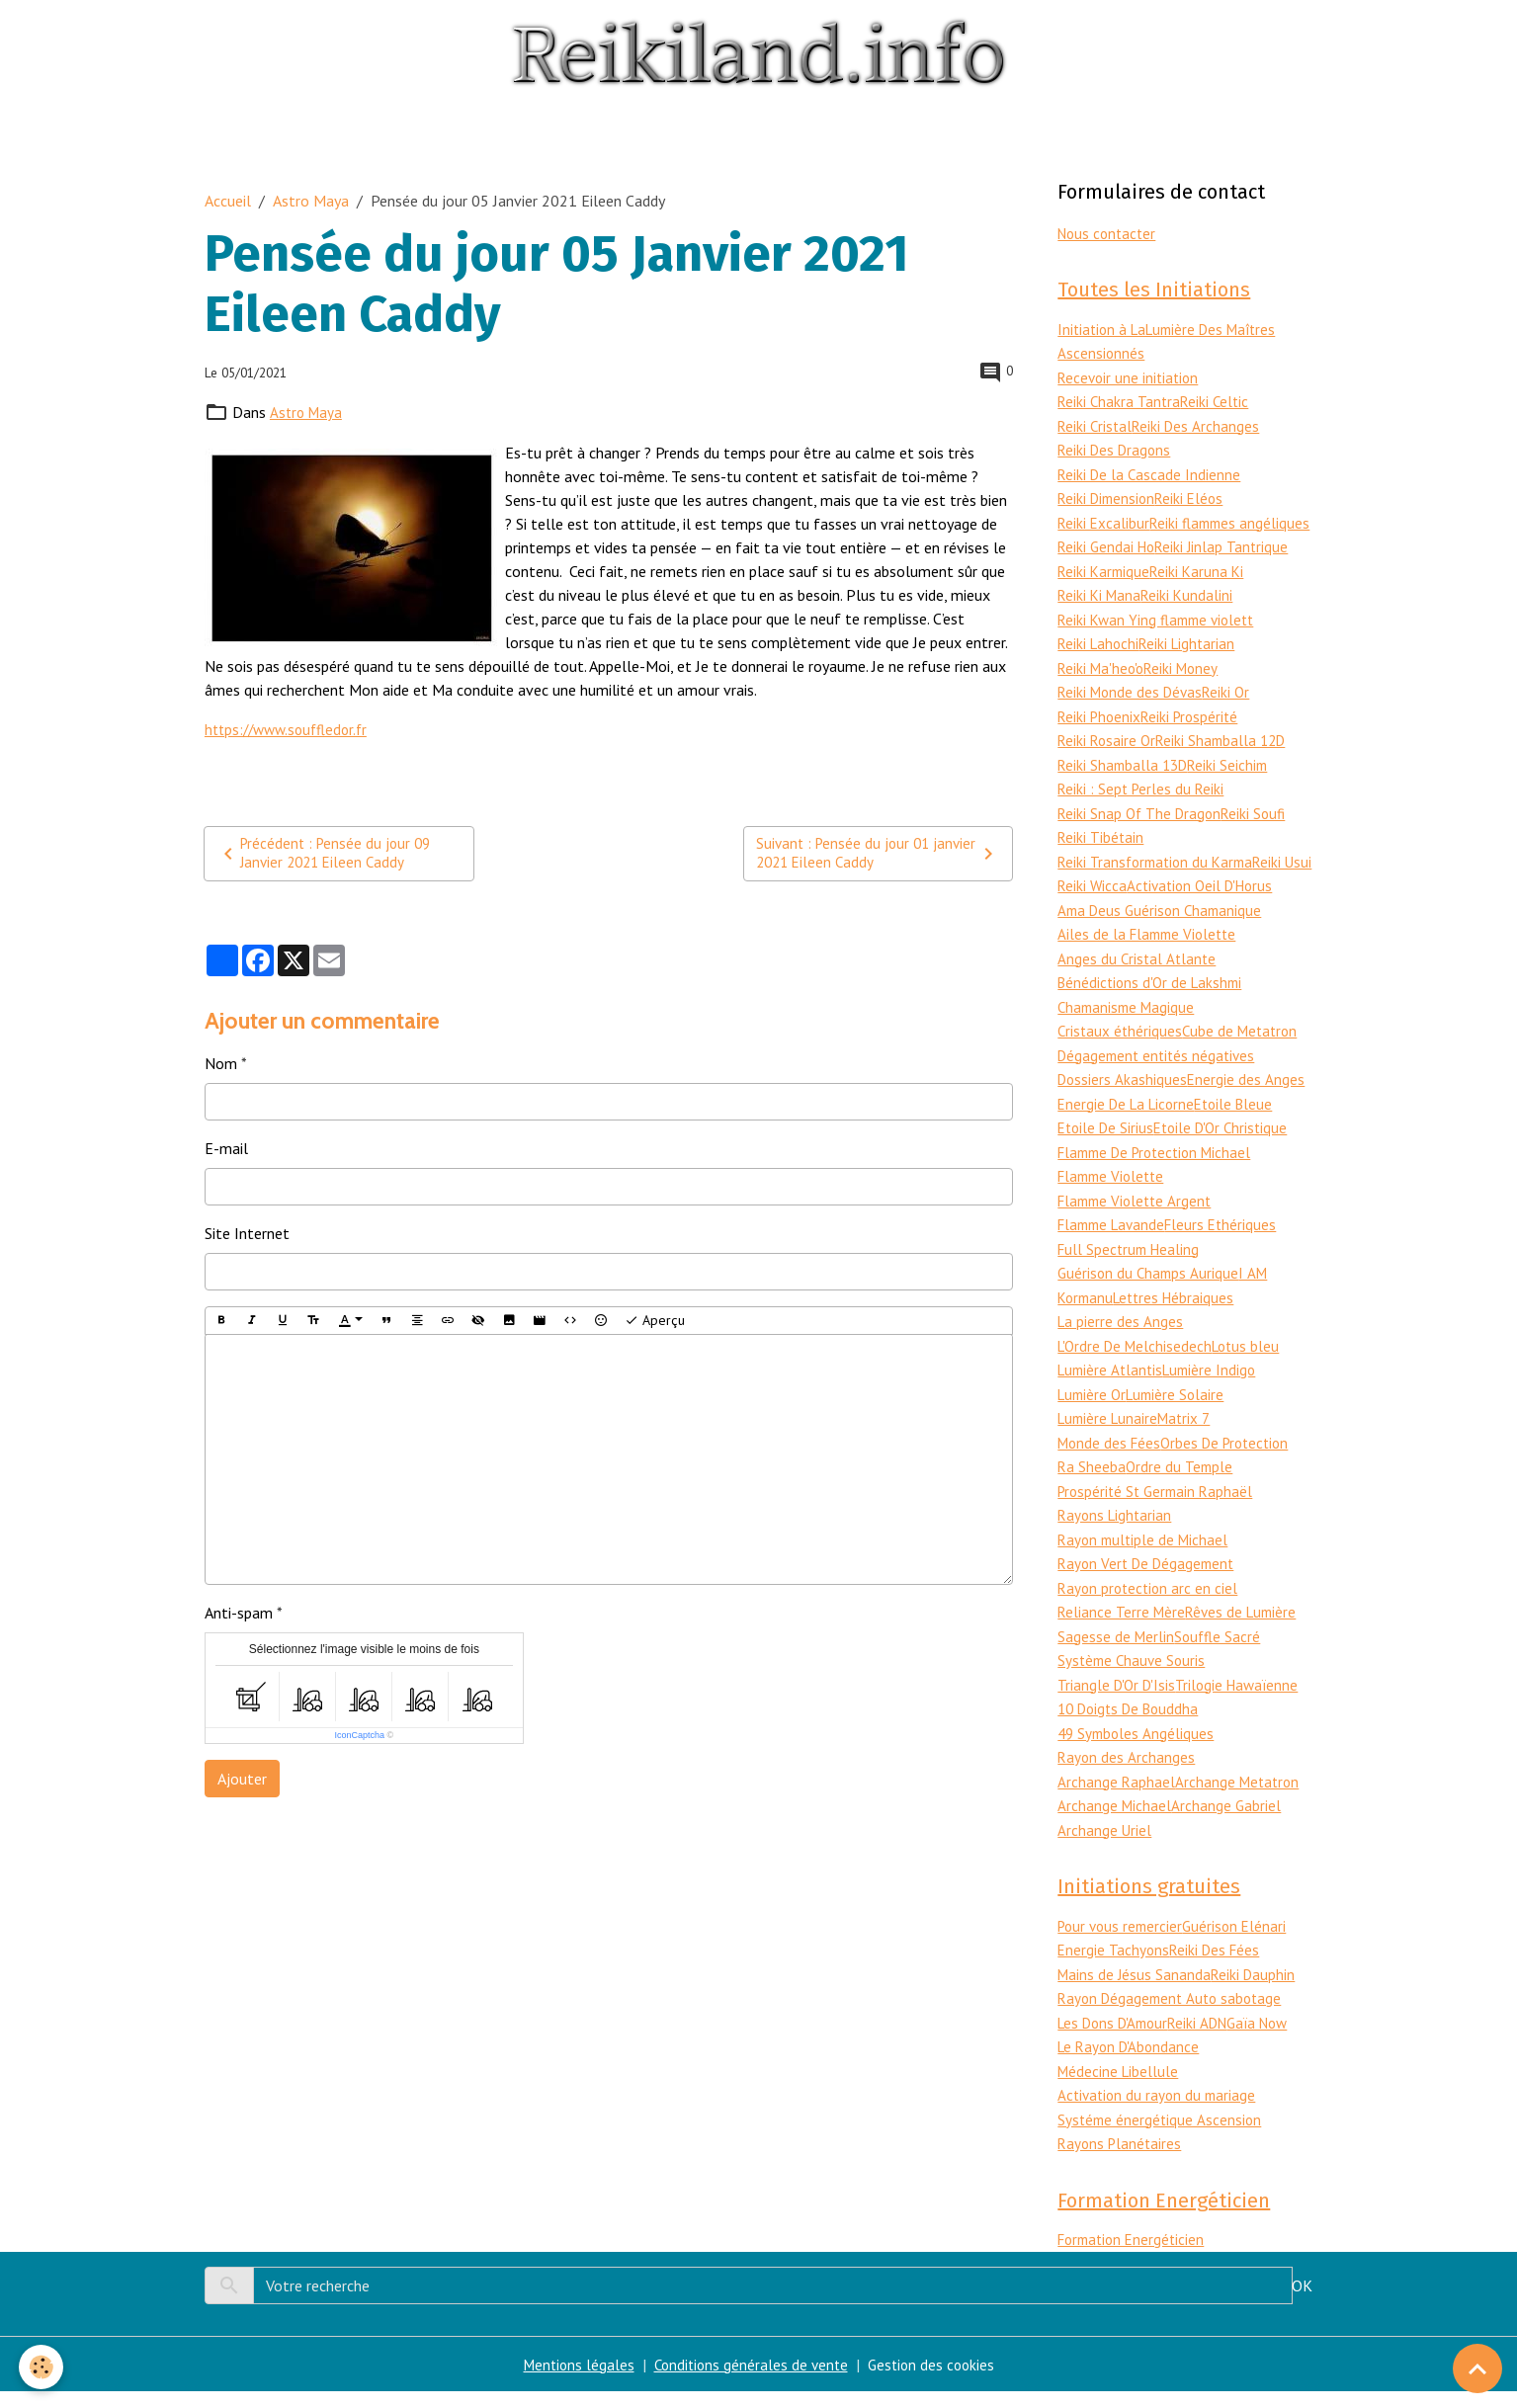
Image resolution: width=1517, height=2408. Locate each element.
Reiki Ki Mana (1100, 614)
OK (1302, 2302)
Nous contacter (1109, 232)
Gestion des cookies (935, 2381)
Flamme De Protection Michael (1161, 1184)
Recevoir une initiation (1130, 377)
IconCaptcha (360, 1736)
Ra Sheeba (1092, 1492)
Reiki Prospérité (1195, 733)
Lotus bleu (1254, 1373)
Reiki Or (1233, 709)
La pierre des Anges (1120, 1350)
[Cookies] (42, 2367)
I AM (1257, 1302)
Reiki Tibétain (1101, 852)
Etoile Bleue (1243, 1136)
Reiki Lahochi (1099, 662)
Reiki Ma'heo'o (1102, 686)
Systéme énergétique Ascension (1161, 2135)
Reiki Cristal (1096, 425)
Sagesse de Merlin (1116, 1658)
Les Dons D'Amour (1117, 2040)
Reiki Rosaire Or (1108, 757)
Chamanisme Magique (1129, 1041)
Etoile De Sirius (1107, 1160)
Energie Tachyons (1114, 1969)
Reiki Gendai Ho (1108, 567)
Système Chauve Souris (1134, 1682)
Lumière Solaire (1182, 1421)
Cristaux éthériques (1121, 1065)
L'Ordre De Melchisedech (1138, 1373)
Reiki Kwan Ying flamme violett (1160, 638)
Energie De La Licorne (1129, 1136)
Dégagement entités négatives (1160, 1089)
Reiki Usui (1088, 899)
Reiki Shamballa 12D (1227, 757)
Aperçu (655, 1321)
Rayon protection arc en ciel (1150, 1610)
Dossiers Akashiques (1123, 1112)
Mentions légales (573, 2381)
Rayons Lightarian (1116, 1539)
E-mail (226, 1149)
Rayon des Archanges (1126, 1776)
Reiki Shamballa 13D (1125, 780)
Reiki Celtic (1218, 401)
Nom (221, 1064)
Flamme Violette (1114, 1207)
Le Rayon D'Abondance (1131, 2064)
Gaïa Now (1273, 2040)
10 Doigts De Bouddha (1133, 1729)
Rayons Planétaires (1121, 2159)
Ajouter (242, 1779)
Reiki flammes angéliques (1139, 543)
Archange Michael (1115, 1824)
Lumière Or (1094, 1421)
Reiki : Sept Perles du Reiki (1142, 804)
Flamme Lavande (1115, 1255)
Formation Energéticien (1135, 2257)
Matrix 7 (1191, 1444)
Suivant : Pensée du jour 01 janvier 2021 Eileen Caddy (878, 853)
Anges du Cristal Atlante (1138, 994)
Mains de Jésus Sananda (1135, 1993)
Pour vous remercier (1123, 1945)
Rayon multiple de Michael (1145, 1563)
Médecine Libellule (1119, 2088)
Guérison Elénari (1242, 1945)
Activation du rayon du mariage (1159, 2111)
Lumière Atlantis (1112, 1397)
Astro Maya (311, 199)
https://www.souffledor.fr (291, 728)
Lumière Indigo (1216, 1397)
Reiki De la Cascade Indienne (1150, 472)
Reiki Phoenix (1100, 733)
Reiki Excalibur (1104, 520)
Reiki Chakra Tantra (1120, 401)
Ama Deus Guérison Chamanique (1163, 946)
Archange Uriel (1104, 1848)
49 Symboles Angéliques (1137, 1753)
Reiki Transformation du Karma (1159, 875)
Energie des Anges (1247, 1112)
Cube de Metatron (1245, 1065)
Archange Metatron (1240, 1800)
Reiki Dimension (1108, 496)
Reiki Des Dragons (1116, 448)
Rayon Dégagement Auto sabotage (1174, 2017)
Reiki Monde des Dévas (1133, 709)
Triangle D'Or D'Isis (1118, 1705)
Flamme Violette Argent (1138, 1231)
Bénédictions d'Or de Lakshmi (1153, 1018)
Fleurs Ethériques (1231, 1255)
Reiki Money (1187, 686)
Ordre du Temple (1181, 1492)
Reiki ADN (1208, 2040)
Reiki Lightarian (1192, 662)
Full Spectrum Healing (1131, 1278)
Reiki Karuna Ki (1201, 591)
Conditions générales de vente (750, 2381)
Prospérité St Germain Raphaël (1159, 1516)
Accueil (228, 199)
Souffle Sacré (1220, 1658)
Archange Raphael (1116, 1800)
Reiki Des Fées (1218, 1969)
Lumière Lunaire (1110, 1444)
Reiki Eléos (1195, 496)
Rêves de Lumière (1246, 1634)
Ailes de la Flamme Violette (1150, 970)
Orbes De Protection (1233, 1468)
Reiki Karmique (1105, 591)
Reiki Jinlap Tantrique (1227, 567)
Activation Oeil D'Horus (1135, 923)
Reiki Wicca (1154, 899)
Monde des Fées (1111, 1468)
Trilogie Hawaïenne (1243, 1705)
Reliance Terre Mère (1122, 1634)
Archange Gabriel (1228, 1824)
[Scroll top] (1477, 2368)
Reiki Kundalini (1191, 614)
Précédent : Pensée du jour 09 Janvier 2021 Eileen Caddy (327, 853)
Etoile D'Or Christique (1229, 1160)
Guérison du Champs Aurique (1149, 1302)
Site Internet (247, 1234)
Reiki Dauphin (1257, 1993)
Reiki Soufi (1260, 828)
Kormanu (1087, 1326)
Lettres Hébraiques (1180, 1326)
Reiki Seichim (1235, 780)
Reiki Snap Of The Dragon (1141, 828)
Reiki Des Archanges (1199, 425)
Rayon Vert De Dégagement (1150, 1587)
